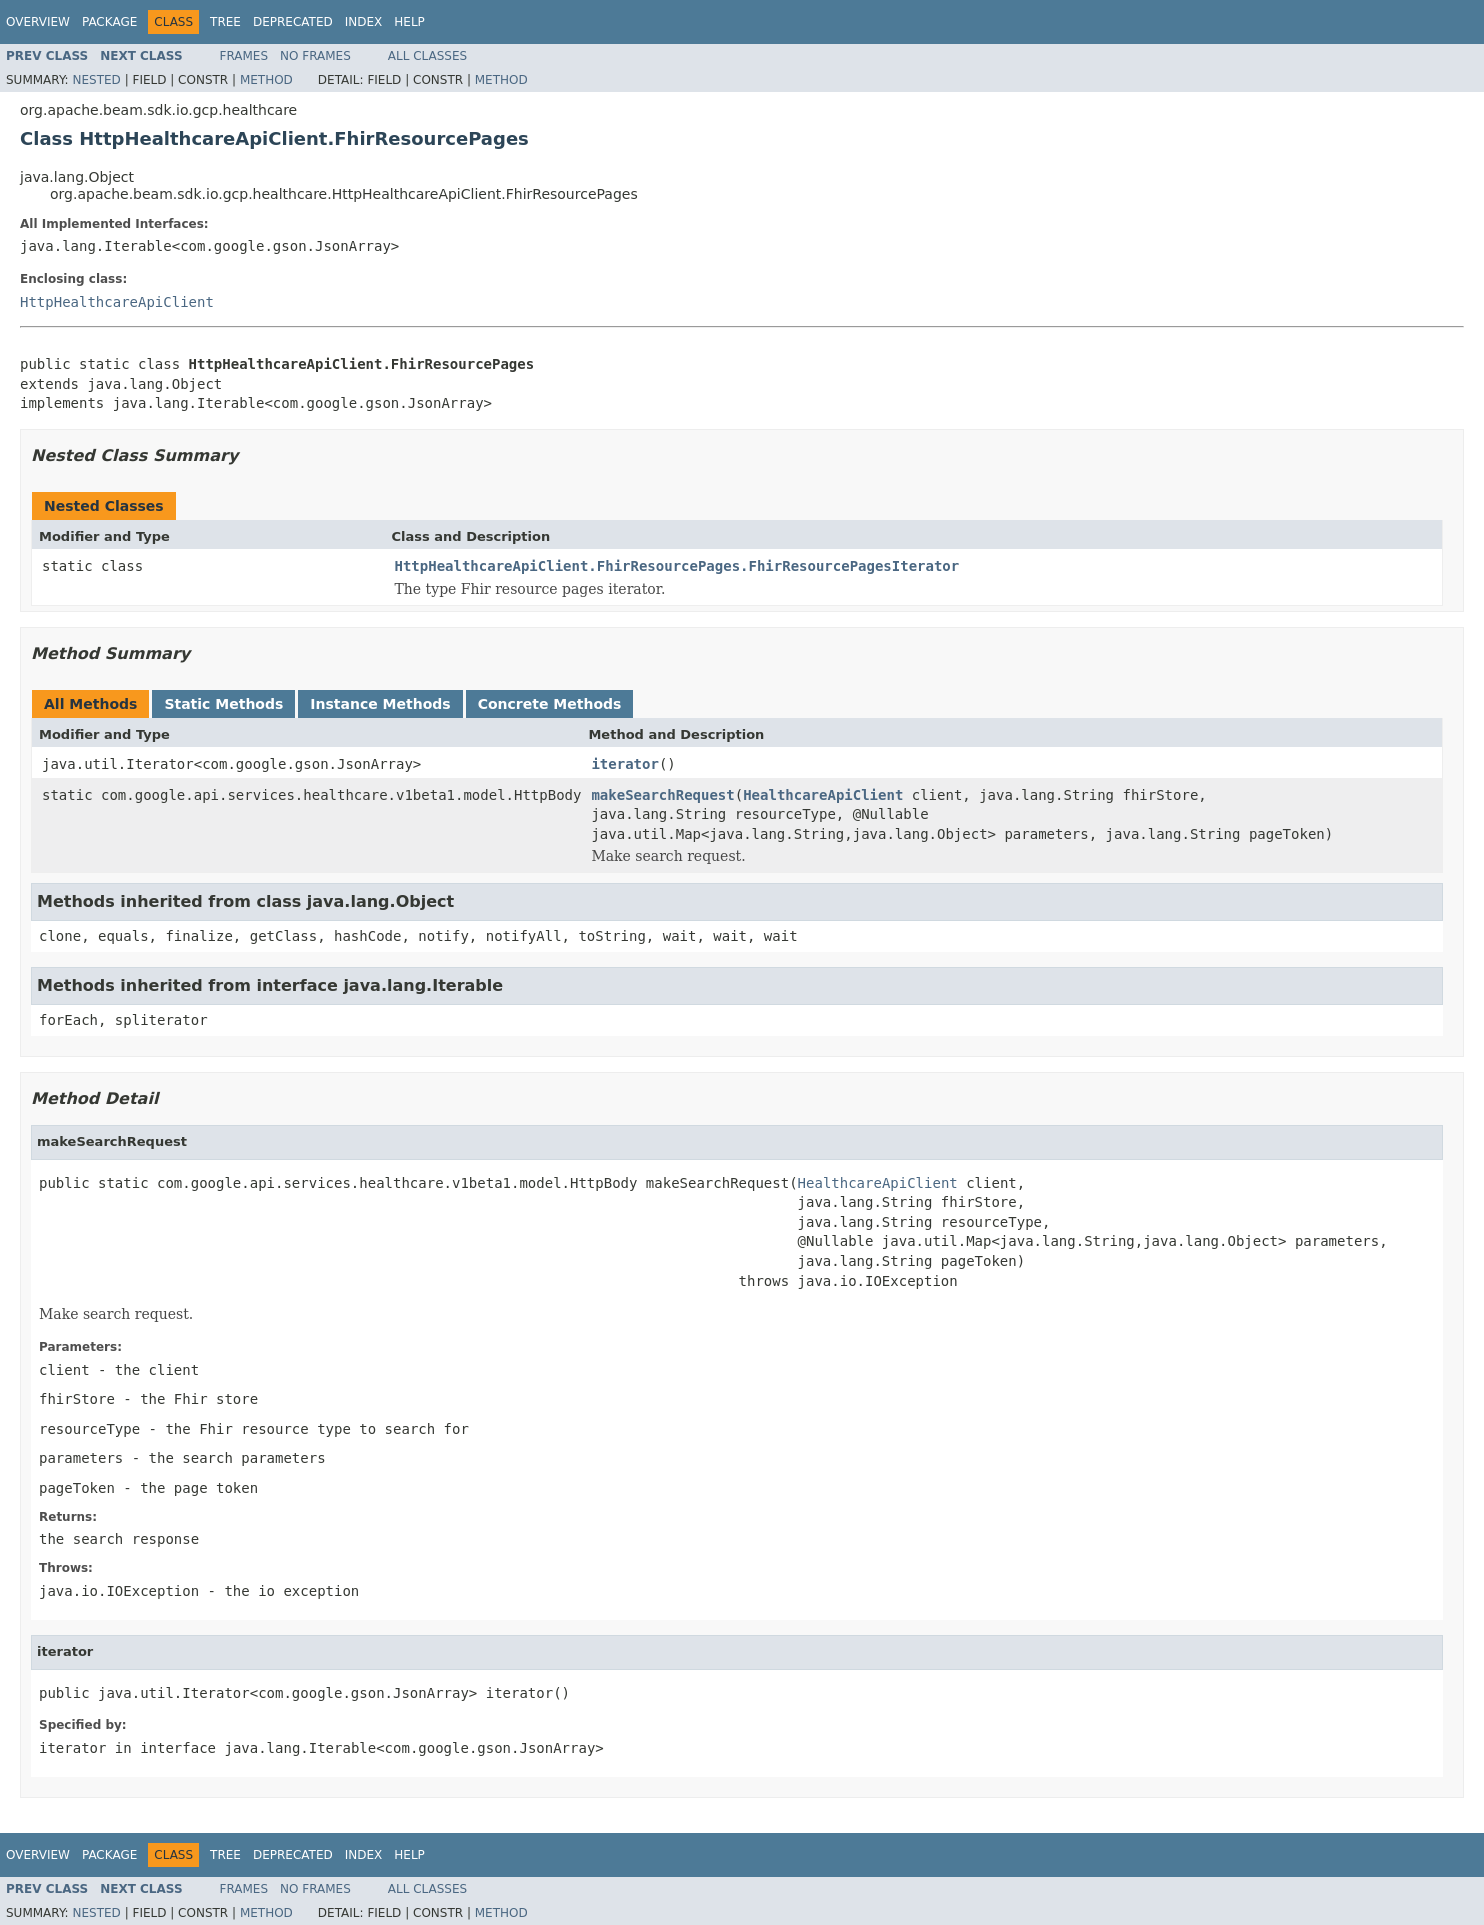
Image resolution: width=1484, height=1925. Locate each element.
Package (109, 22)
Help (409, 22)
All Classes (427, 56)
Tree (225, 22)
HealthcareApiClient (823, 795)
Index (364, 22)
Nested (96, 80)
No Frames (315, 56)
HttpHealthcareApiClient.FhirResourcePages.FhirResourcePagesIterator (677, 566)
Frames (244, 56)
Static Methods (223, 704)
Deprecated (293, 22)
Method (266, 80)
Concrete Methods (550, 704)
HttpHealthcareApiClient (117, 302)
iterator (624, 764)
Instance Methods (380, 704)
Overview (38, 22)
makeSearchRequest (662, 795)
